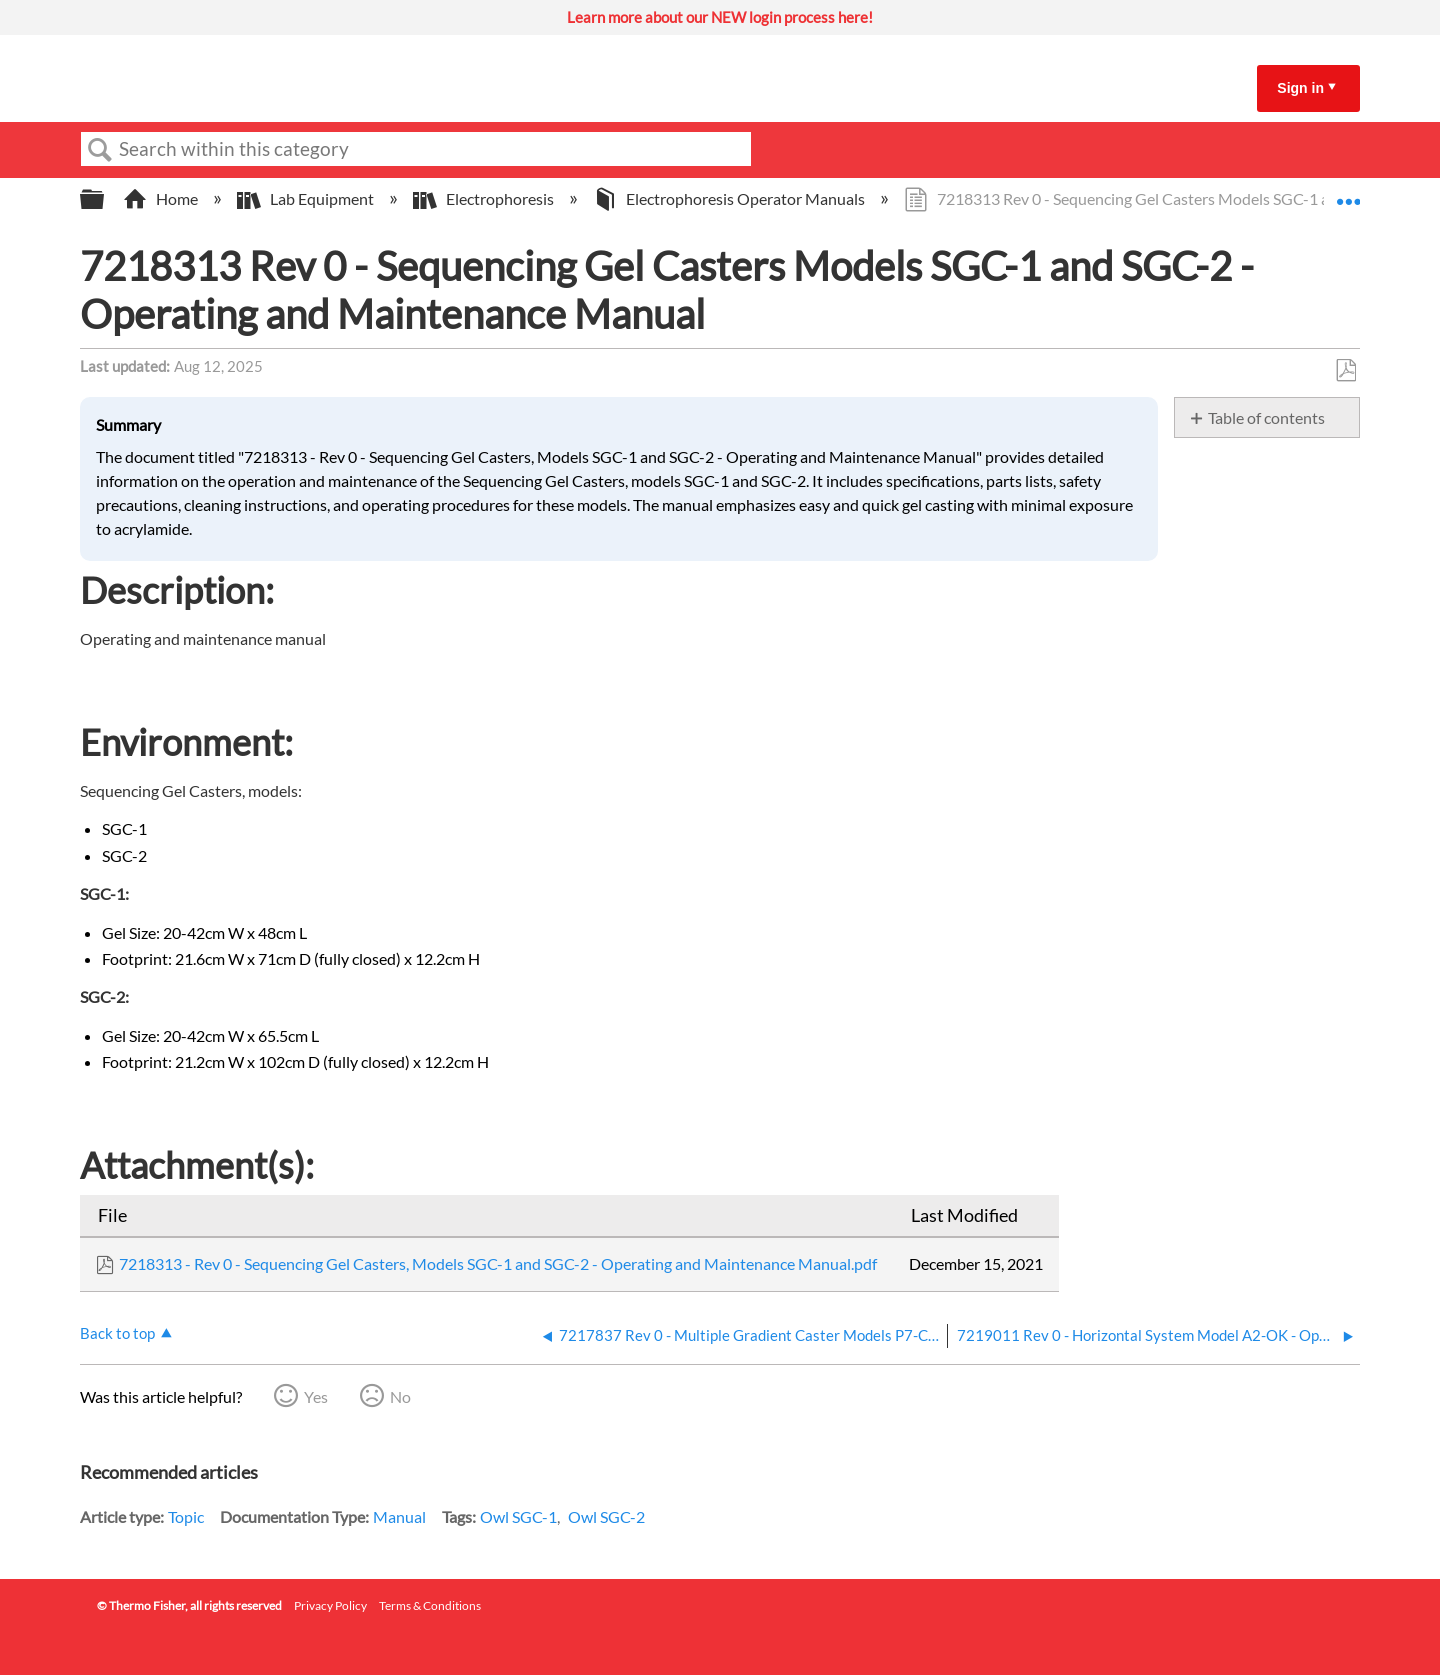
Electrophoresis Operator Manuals (730, 198)
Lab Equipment (307, 198)
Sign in (1300, 88)
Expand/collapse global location (1348, 193)
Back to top (117, 1333)
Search (100, 150)
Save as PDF (1345, 371)
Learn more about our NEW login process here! (720, 17)
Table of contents (1266, 417)
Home (162, 198)
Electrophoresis (485, 198)
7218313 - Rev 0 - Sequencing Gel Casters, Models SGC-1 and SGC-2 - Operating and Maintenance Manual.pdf (498, 1263)
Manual (399, 1516)
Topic (186, 1516)
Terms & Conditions (430, 1605)
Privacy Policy (330, 1605)
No (400, 1396)
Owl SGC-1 (518, 1516)
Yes (316, 1396)
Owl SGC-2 (606, 1516)
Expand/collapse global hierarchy (105, 199)
